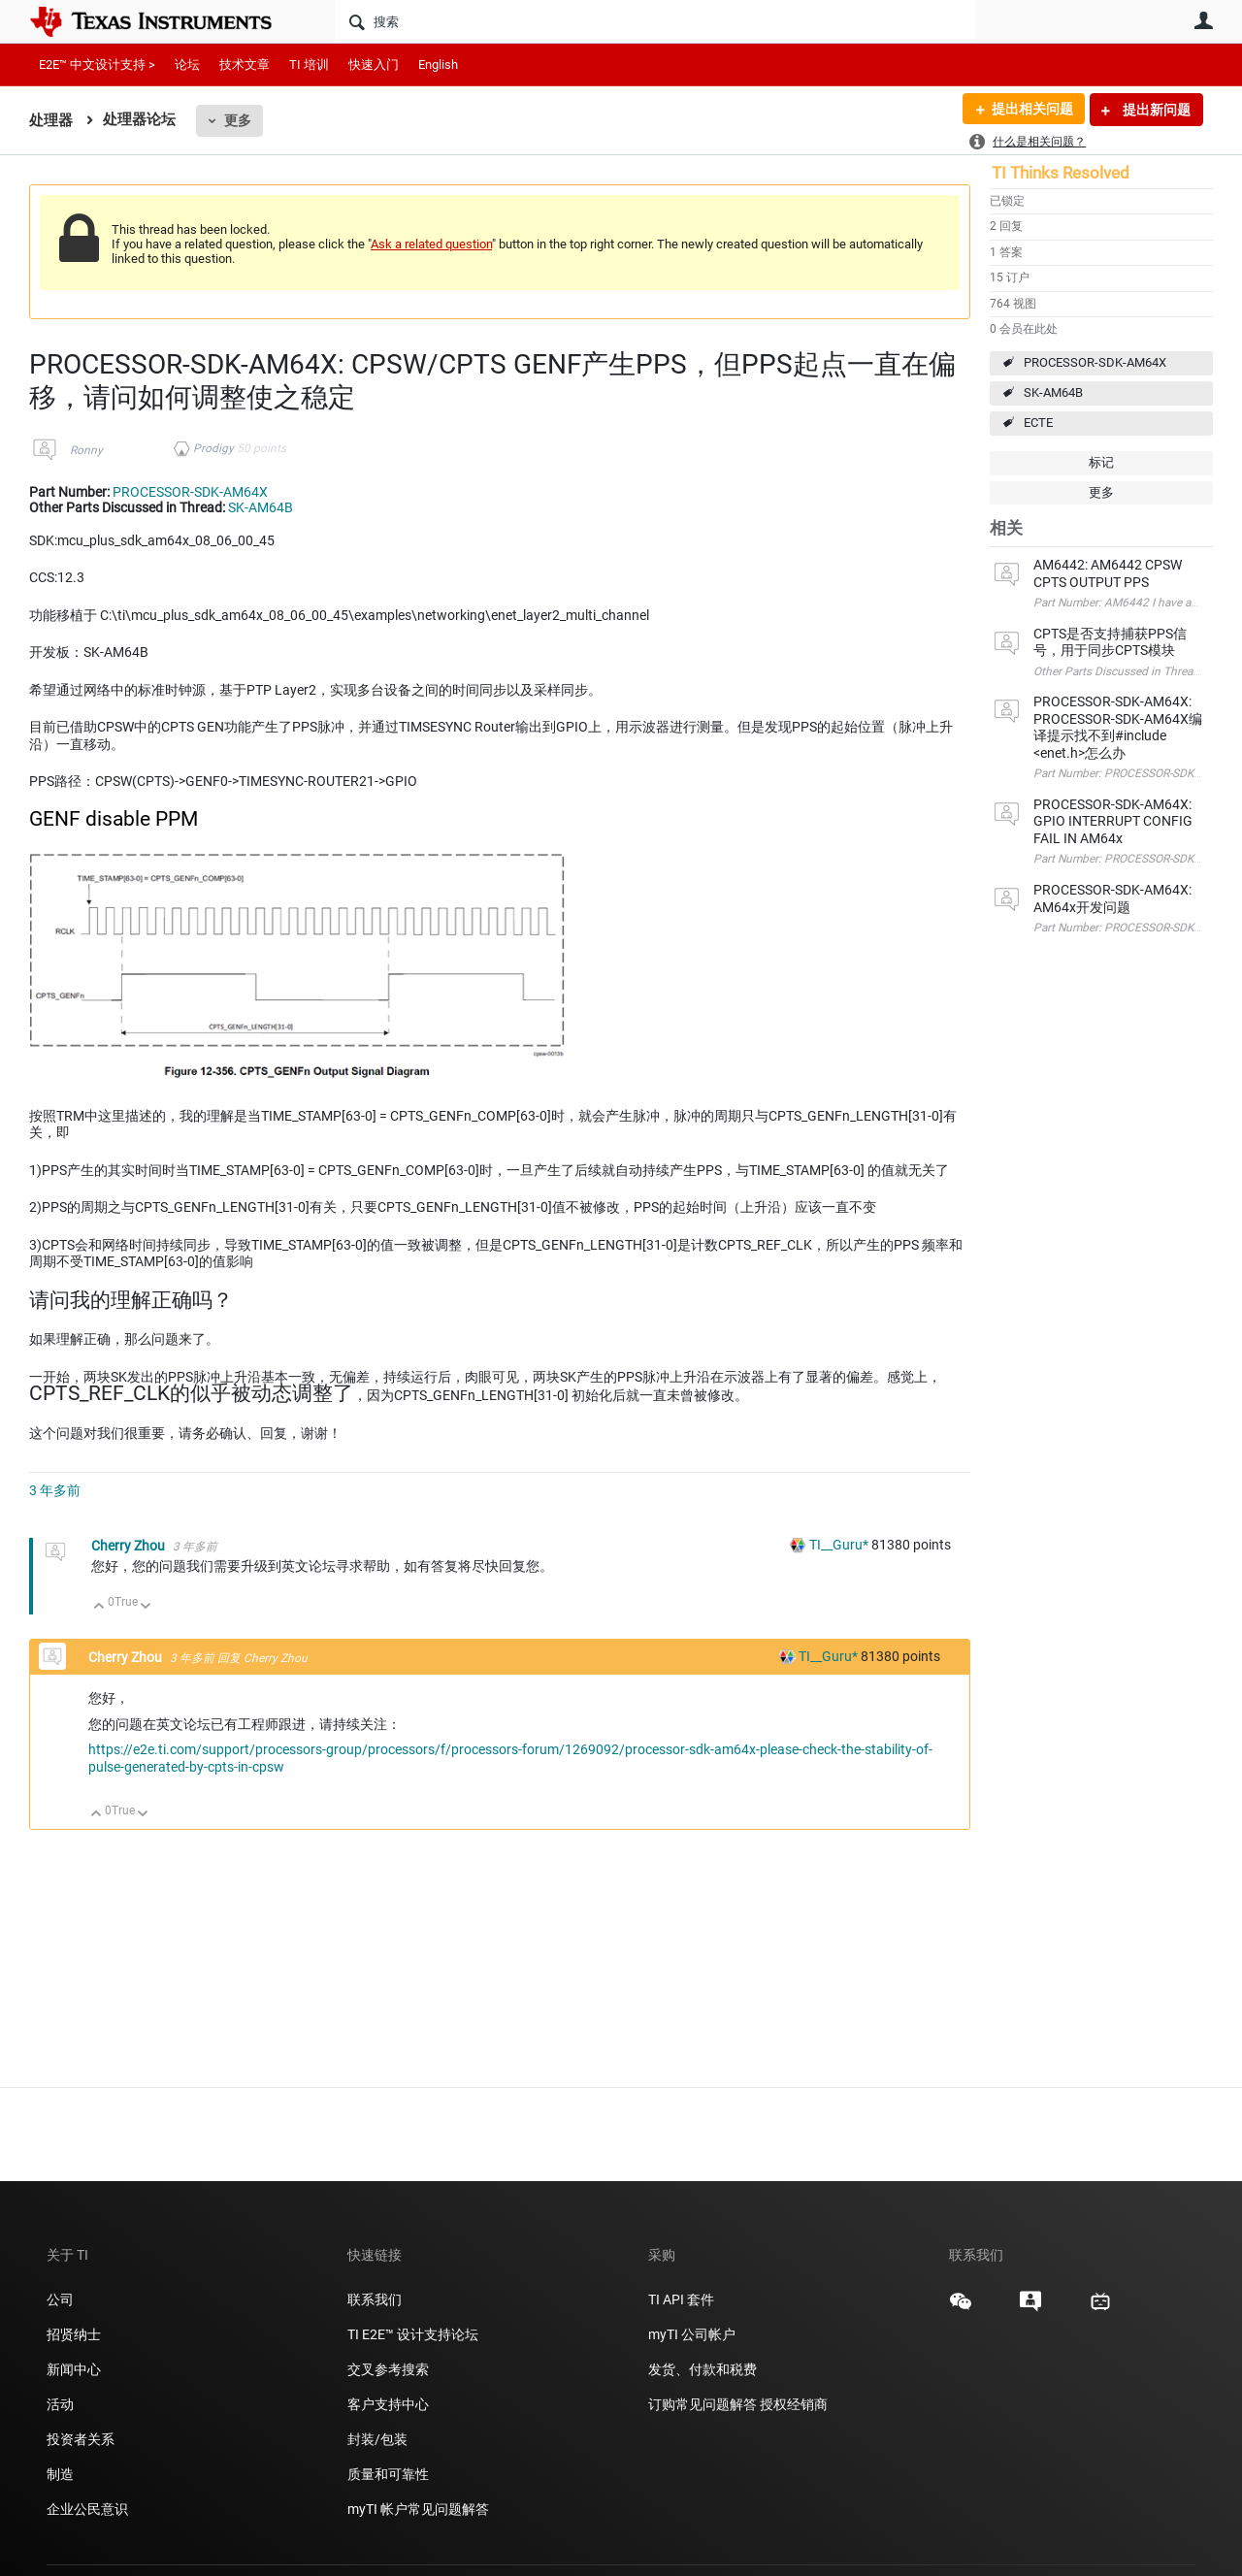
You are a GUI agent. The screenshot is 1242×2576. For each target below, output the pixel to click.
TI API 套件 (681, 2299)
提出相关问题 (1031, 109)
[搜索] (655, 21)
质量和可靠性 (389, 2474)
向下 (146, 1607)
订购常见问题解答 (702, 2404)
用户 (1203, 20)
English (438, 64)
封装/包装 (377, 2439)
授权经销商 (794, 2404)
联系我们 (374, 2299)
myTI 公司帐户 (691, 2334)
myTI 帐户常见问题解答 (418, 2509)
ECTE (1038, 422)
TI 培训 (309, 64)
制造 (60, 2474)
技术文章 (244, 64)
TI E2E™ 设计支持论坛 (412, 2334)
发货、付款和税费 (702, 2369)
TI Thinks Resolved (1060, 172)
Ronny (86, 450)
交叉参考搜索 (388, 2369)
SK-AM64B (1053, 392)
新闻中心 (74, 2369)
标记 (1101, 462)
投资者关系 (80, 2439)
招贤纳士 (74, 2334)
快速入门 (373, 64)
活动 (60, 2404)
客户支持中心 (388, 2404)
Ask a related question (431, 244)
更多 (237, 120)
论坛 (187, 64)
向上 (99, 1607)
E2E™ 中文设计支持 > (97, 64)
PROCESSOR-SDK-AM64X (1095, 362)
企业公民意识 (87, 2509)
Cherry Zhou (129, 1545)
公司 (60, 2299)
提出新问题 (1155, 109)
